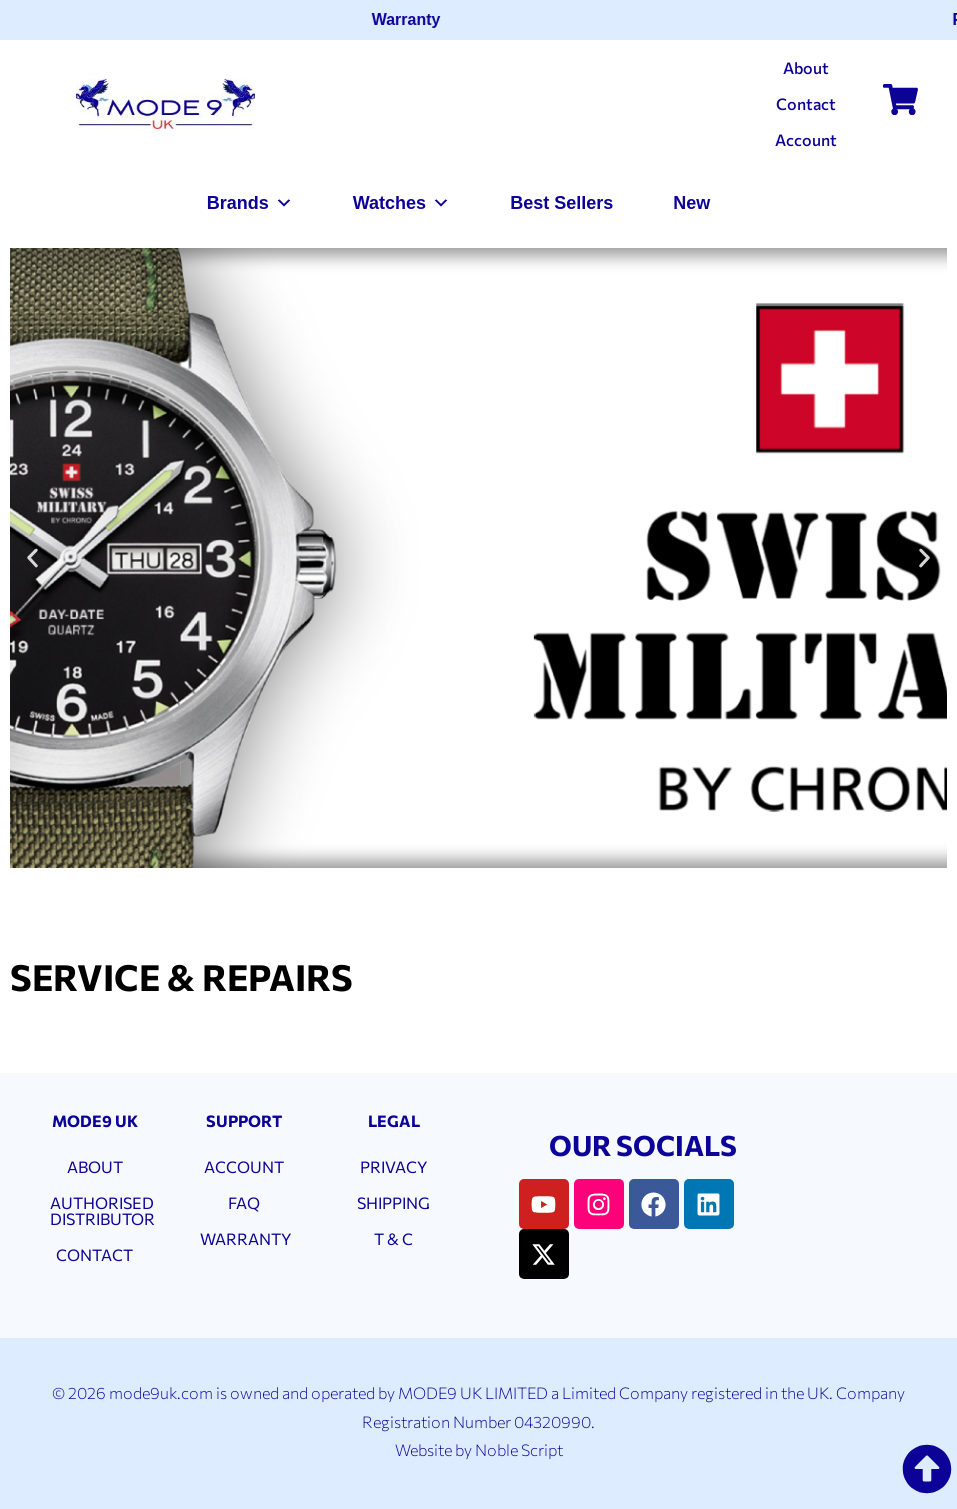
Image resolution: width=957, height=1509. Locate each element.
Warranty (411, 19)
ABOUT (95, 1166)
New (691, 203)
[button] (32, 558)
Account (806, 139)
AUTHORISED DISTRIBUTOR (102, 1210)
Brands (250, 203)
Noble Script (519, 1449)
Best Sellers (561, 203)
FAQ (244, 1202)
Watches (401, 203)
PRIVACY (393, 1166)
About (806, 67)
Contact (806, 103)
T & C (393, 1238)
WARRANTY (245, 1238)
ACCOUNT (244, 1166)
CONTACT (94, 1254)
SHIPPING (393, 1202)
